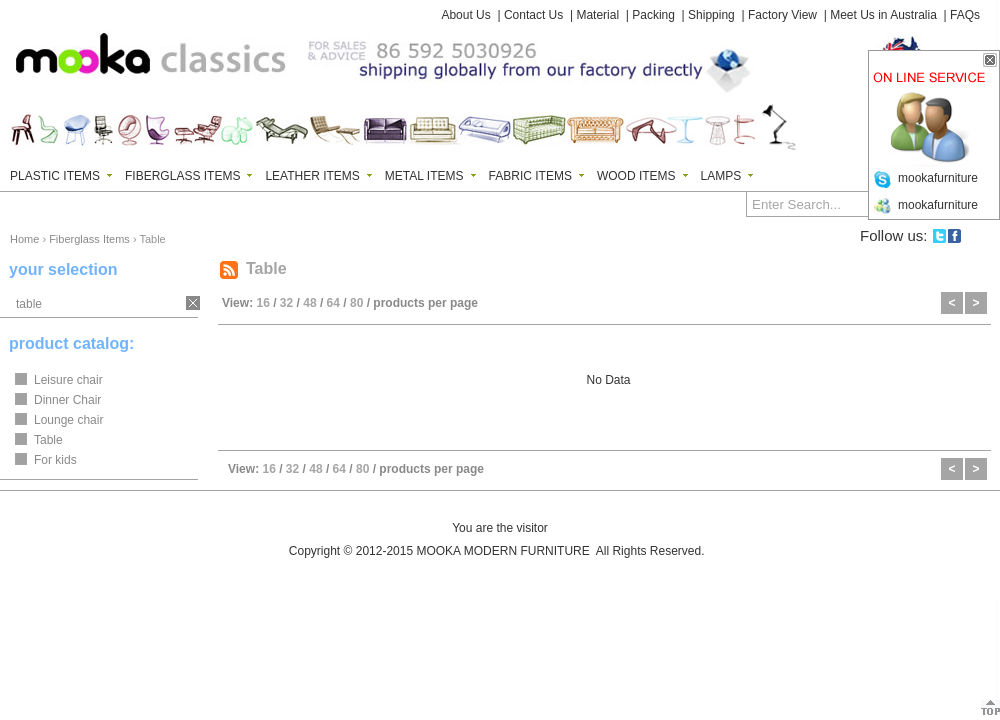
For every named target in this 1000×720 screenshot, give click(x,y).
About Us (465, 15)
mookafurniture (938, 178)
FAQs (965, 15)
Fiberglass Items (89, 239)
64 (333, 303)
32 (286, 303)
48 (309, 303)
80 (356, 303)
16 (262, 303)
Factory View (782, 15)
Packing (653, 15)
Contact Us (533, 15)
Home (24, 239)
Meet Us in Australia (883, 15)
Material (597, 15)
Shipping (711, 15)
